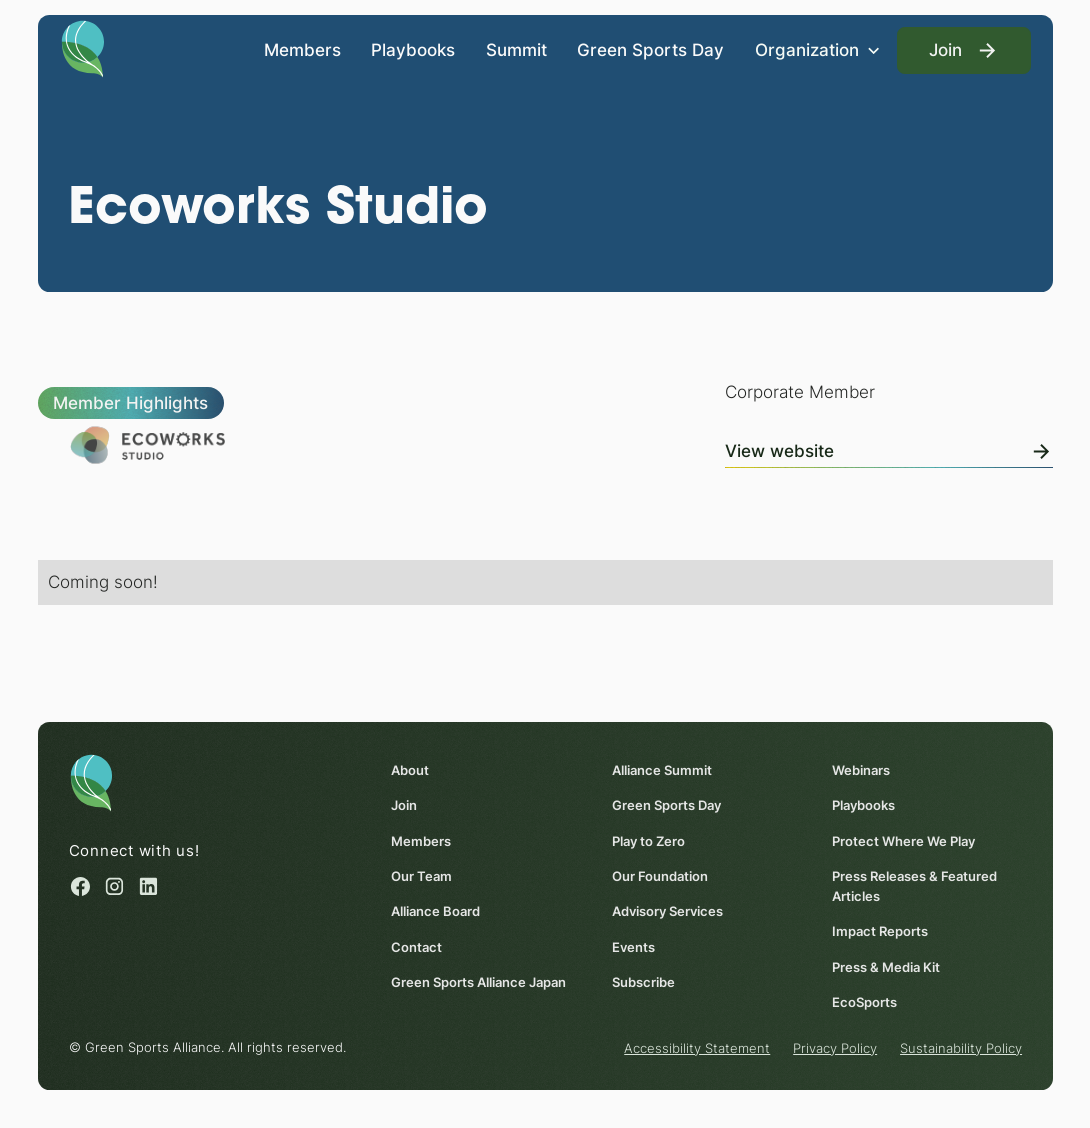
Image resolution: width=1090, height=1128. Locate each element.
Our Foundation (660, 876)
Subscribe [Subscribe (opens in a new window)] (643, 982)
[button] (817, 50)
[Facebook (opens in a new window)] (79, 886)
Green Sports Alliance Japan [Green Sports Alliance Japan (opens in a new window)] (478, 982)
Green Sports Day (650, 50)
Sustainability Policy (961, 1048)
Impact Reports (880, 931)
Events (633, 946)
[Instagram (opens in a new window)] (114, 886)
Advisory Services (667, 911)
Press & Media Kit (886, 966)
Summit (515, 50)
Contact (416, 946)
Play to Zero (648, 841)
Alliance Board (435, 911)
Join (404, 805)
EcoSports (864, 1002)
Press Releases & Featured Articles (914, 886)
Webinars (861, 770)
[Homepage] (83, 47)
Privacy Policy (835, 1048)
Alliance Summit (662, 770)
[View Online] (888, 447)
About (410, 770)
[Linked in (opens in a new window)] (148, 886)
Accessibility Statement (697, 1048)
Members (301, 50)
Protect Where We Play (903, 841)
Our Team (421, 876)
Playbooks (413, 50)
